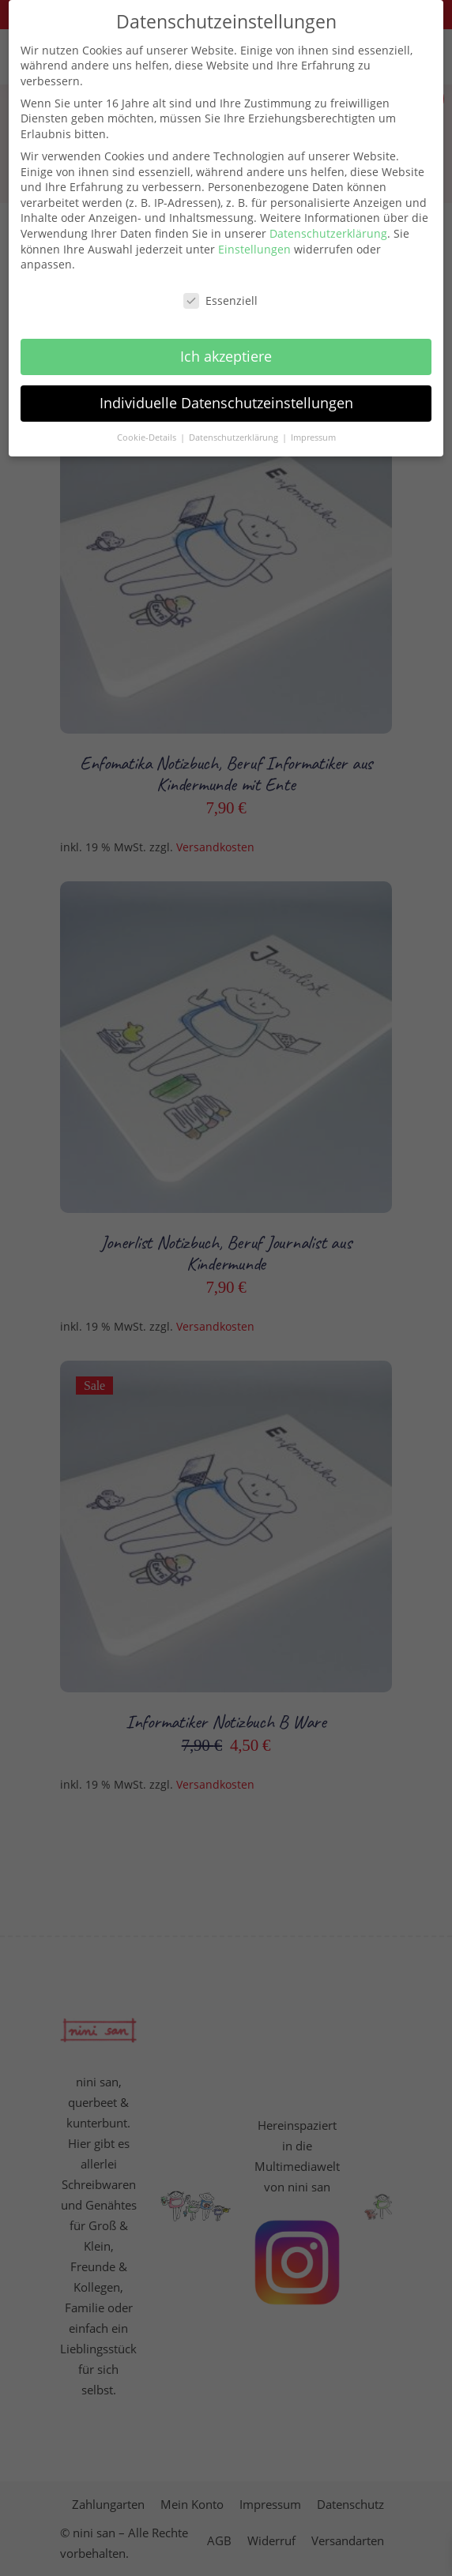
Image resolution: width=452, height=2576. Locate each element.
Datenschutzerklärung (328, 219)
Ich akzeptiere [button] (226, 342)
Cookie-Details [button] (148, 424)
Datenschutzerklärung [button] (235, 424)
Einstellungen (254, 235)
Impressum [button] (313, 424)
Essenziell (220, 287)
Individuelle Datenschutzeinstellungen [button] (226, 389)
